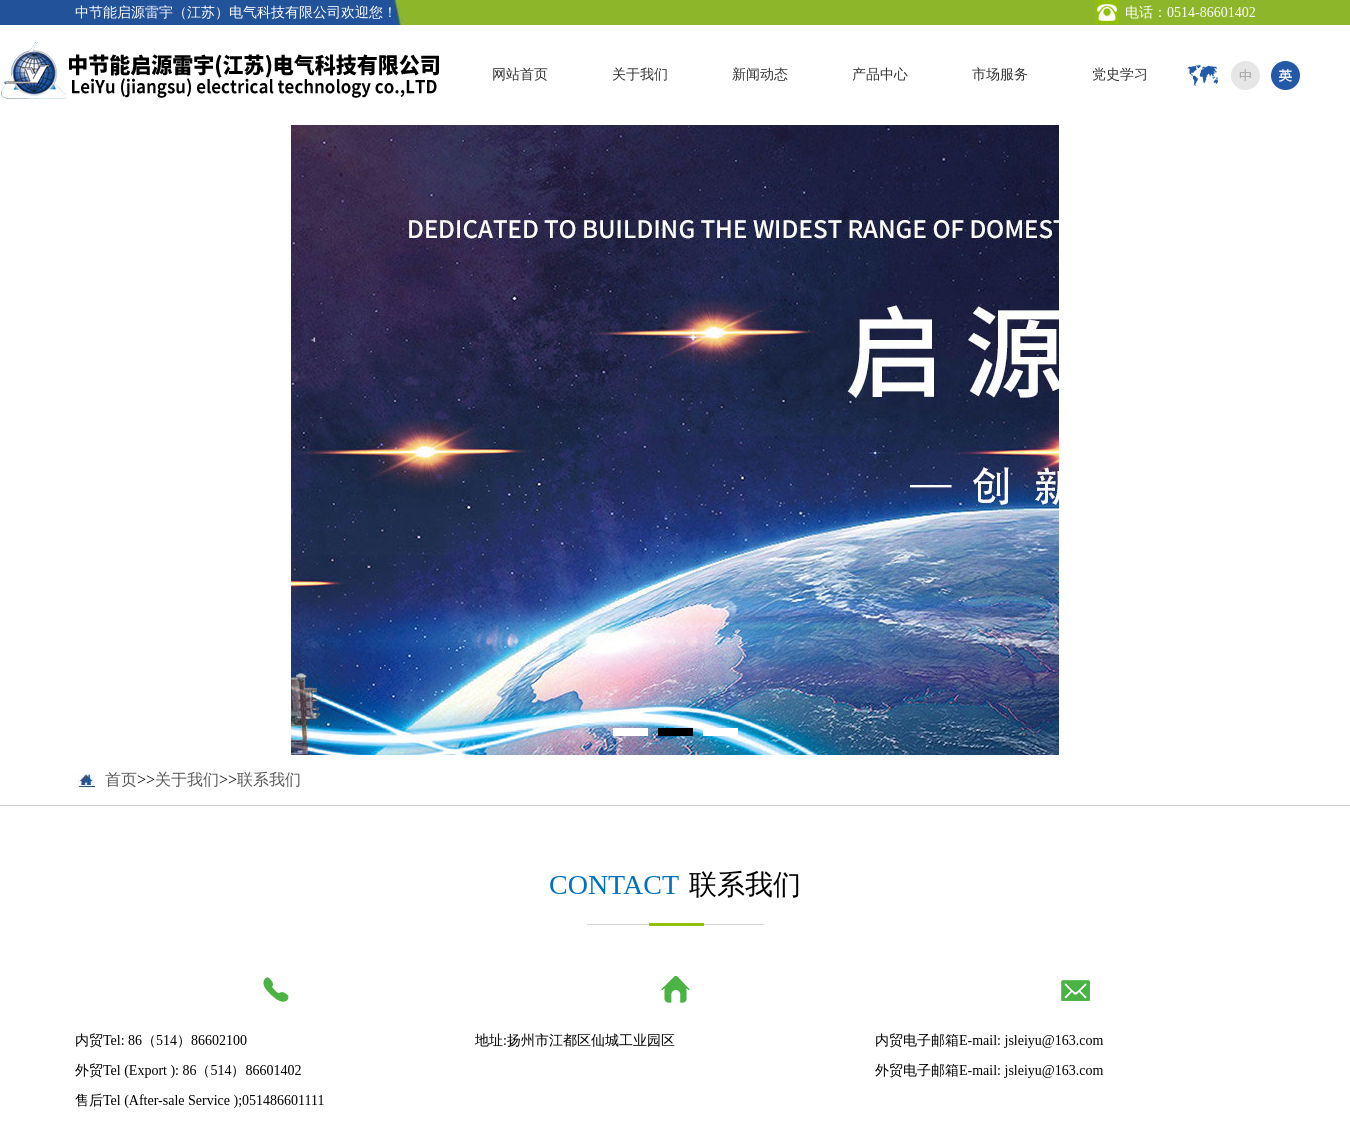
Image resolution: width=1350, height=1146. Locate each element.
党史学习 (1120, 74)
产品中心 (880, 74)
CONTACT (614, 884)
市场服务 (1000, 74)
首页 (121, 779)
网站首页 (520, 74)
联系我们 (269, 779)
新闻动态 (760, 74)
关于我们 (640, 74)
